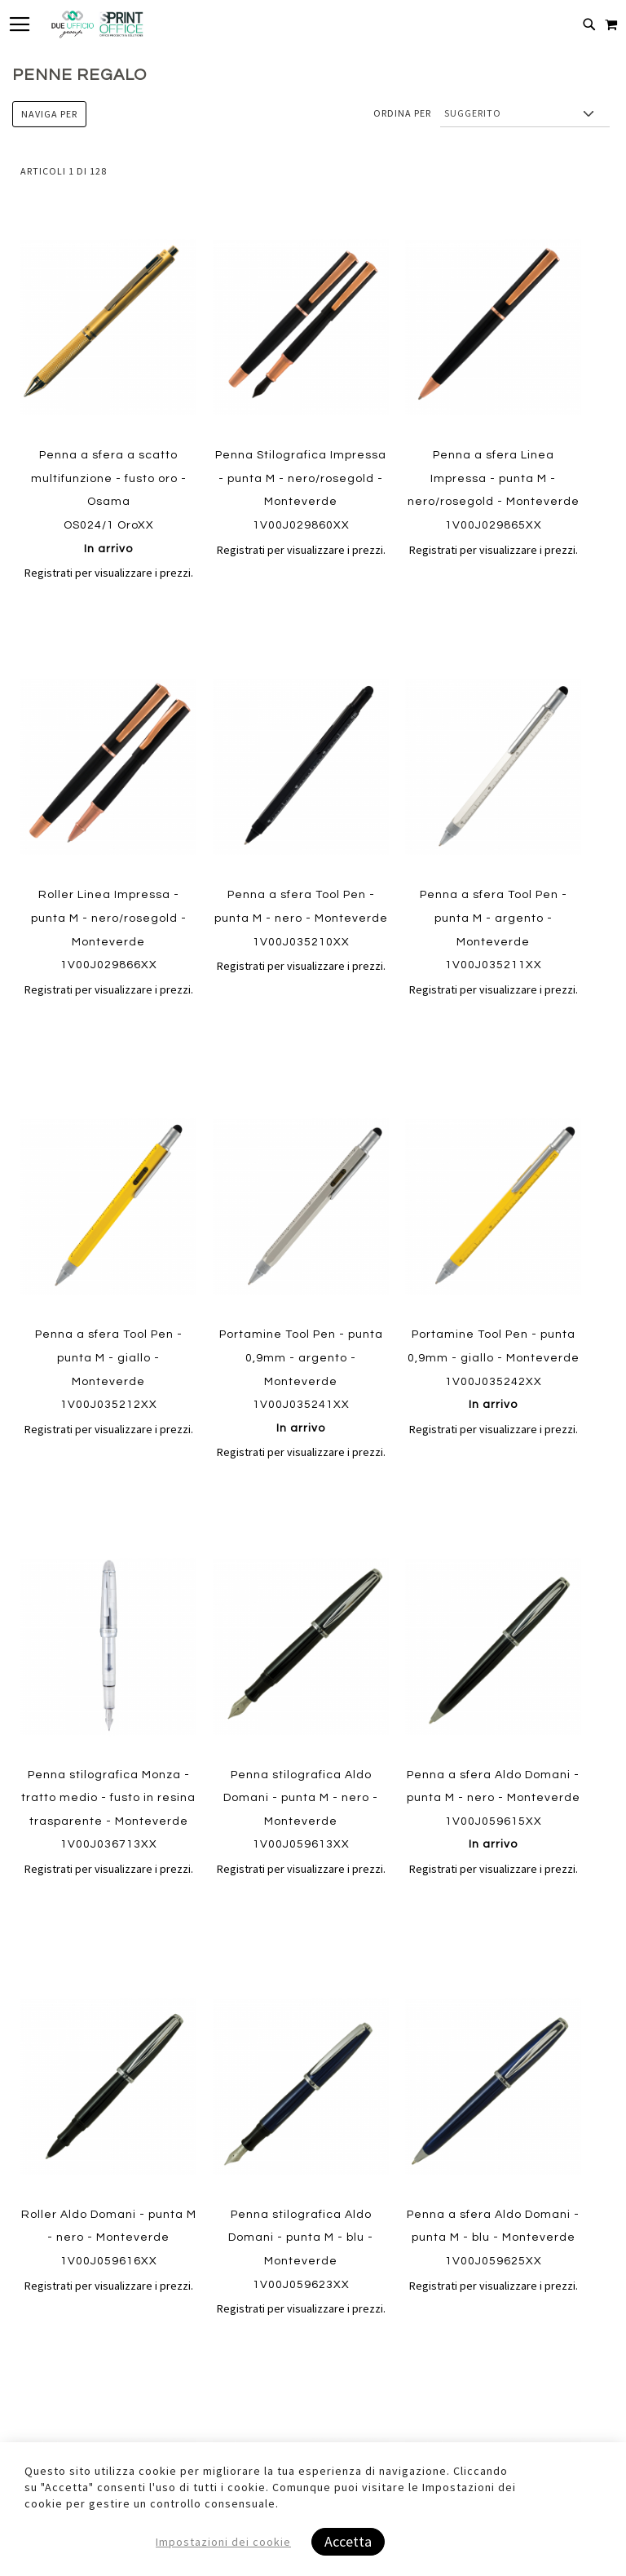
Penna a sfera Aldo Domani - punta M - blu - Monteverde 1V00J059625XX (493, 2238)
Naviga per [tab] (49, 114)
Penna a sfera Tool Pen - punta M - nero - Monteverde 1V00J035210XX (301, 918)
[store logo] (97, 24)
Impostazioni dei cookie (223, 2541)
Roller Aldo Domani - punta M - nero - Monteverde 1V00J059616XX (108, 2238)
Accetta (348, 2541)
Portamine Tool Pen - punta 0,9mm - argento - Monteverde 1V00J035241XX (301, 1381)
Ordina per (402, 113)
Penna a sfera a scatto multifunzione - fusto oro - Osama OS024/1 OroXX (109, 501)
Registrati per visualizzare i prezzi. (108, 572)
